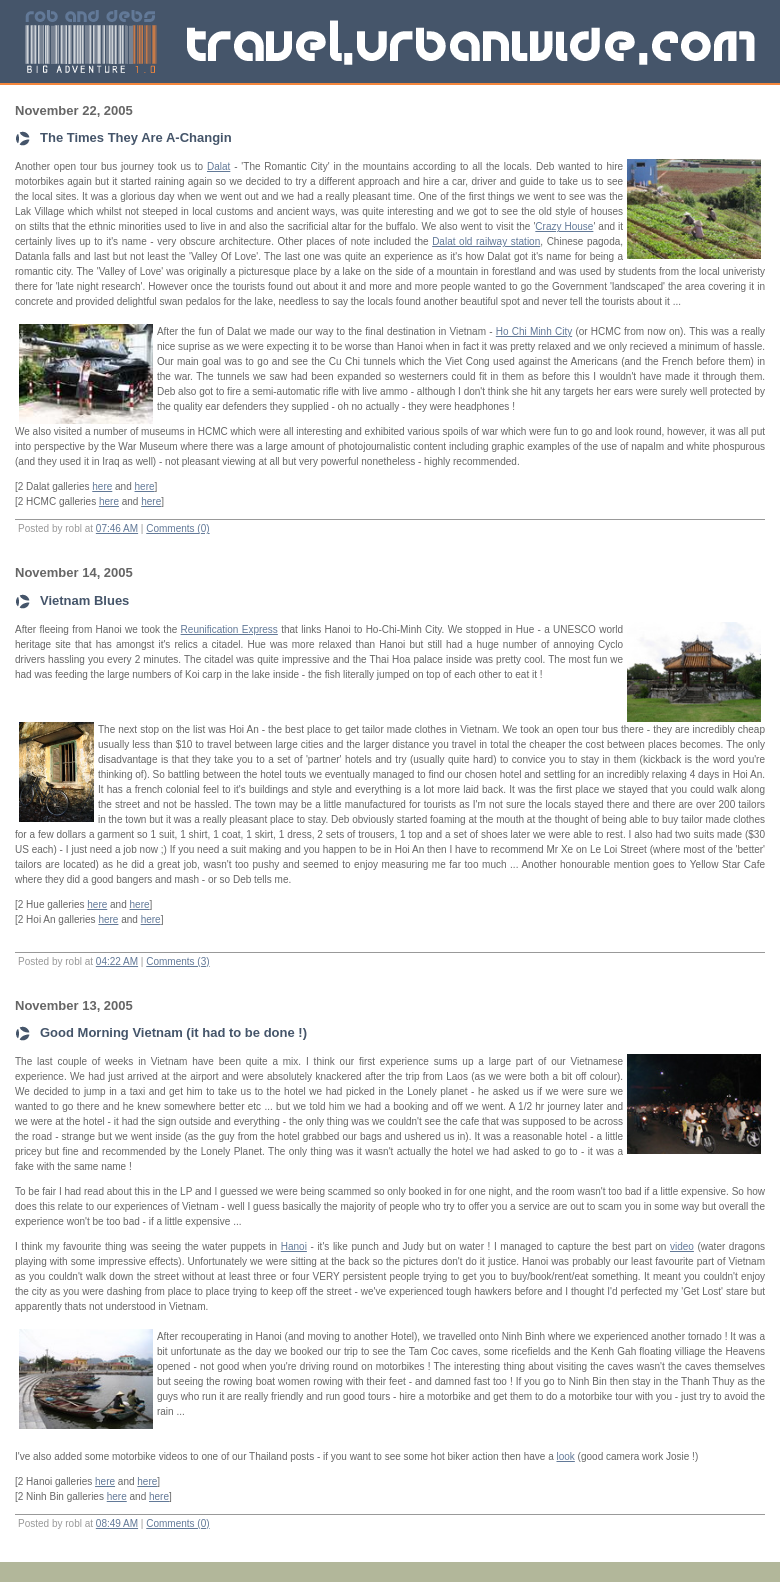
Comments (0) (177, 528)
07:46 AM (117, 528)
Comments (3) (177, 961)
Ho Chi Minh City (534, 331)
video (682, 1246)
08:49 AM (117, 1523)
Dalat (218, 166)
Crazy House (564, 226)
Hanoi (294, 1246)
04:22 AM (117, 961)
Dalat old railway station (486, 241)
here (102, 486)
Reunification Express (229, 629)
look (565, 1456)
